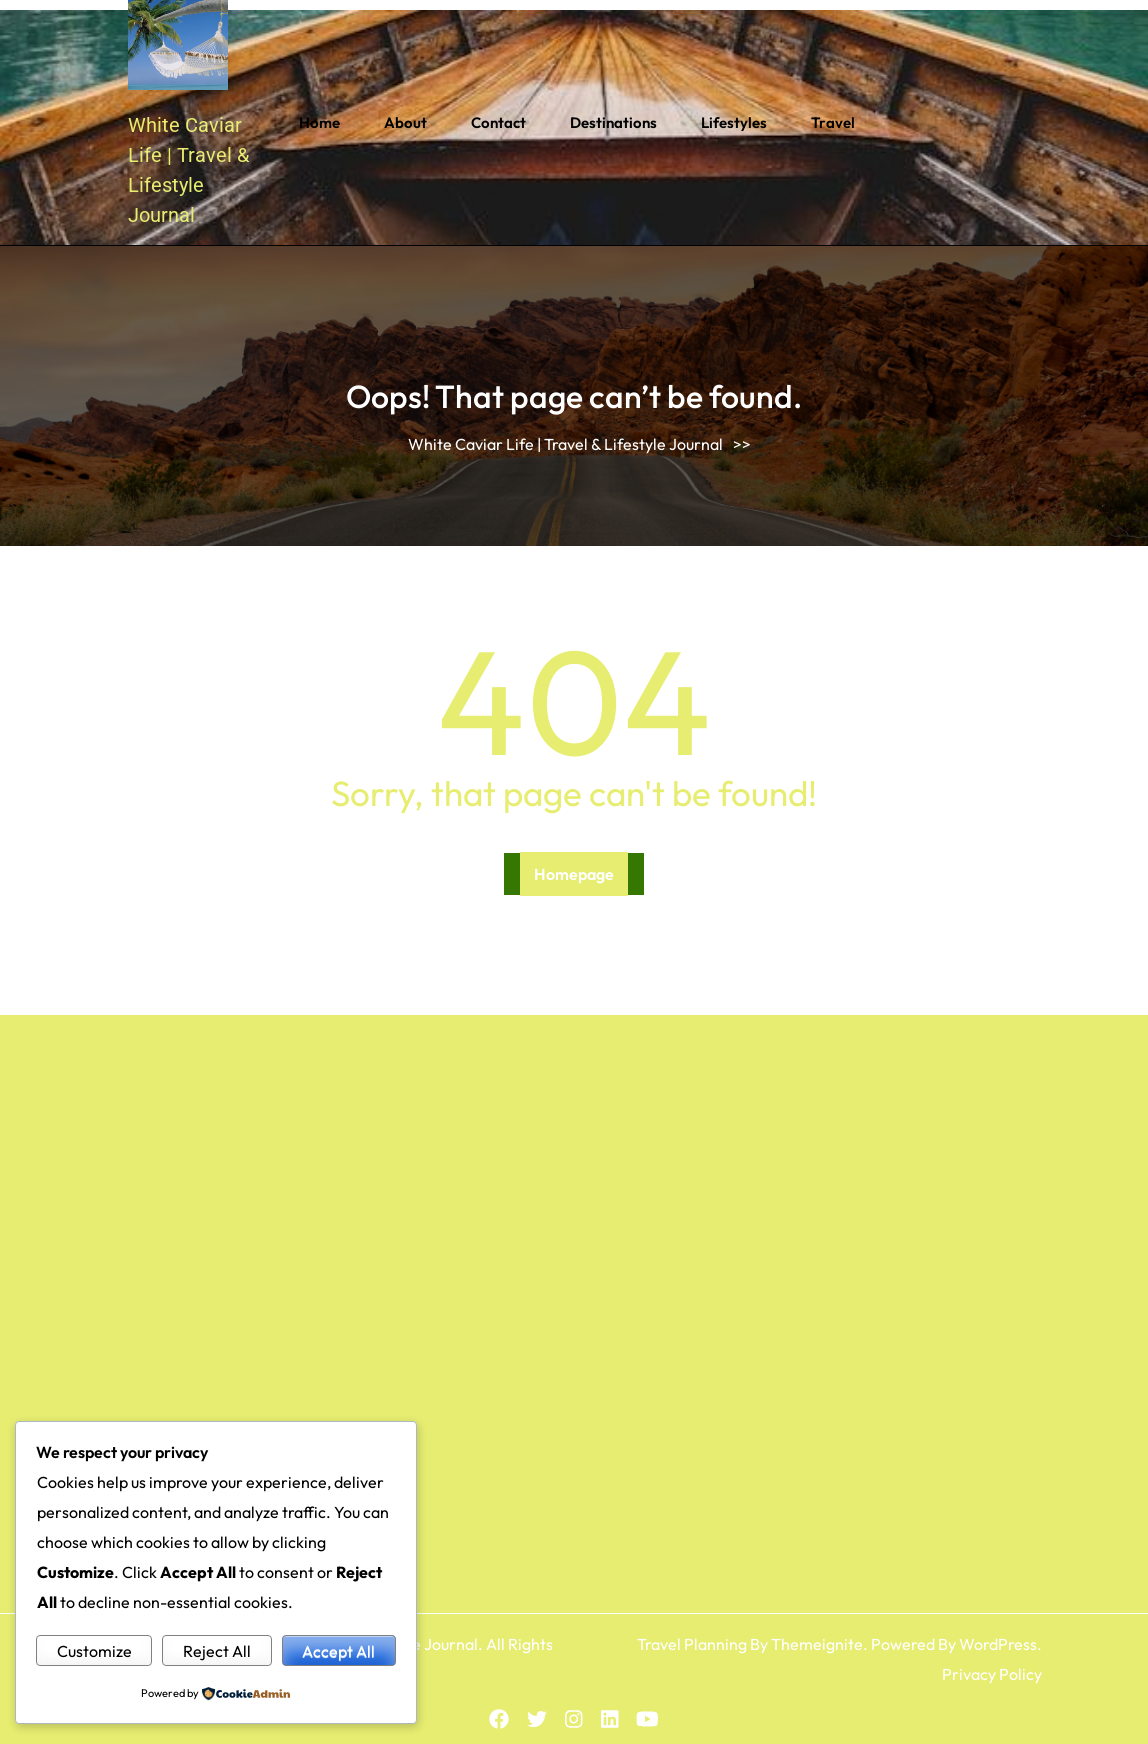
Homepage (574, 874)
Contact (498, 122)
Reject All (217, 1651)
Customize (94, 1651)
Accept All (338, 1651)
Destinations (613, 122)
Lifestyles (734, 122)
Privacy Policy (992, 1674)
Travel (833, 122)
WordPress (998, 1644)
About (405, 122)
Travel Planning (692, 1644)
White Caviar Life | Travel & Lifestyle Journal (565, 444)
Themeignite (817, 1644)
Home (319, 122)
